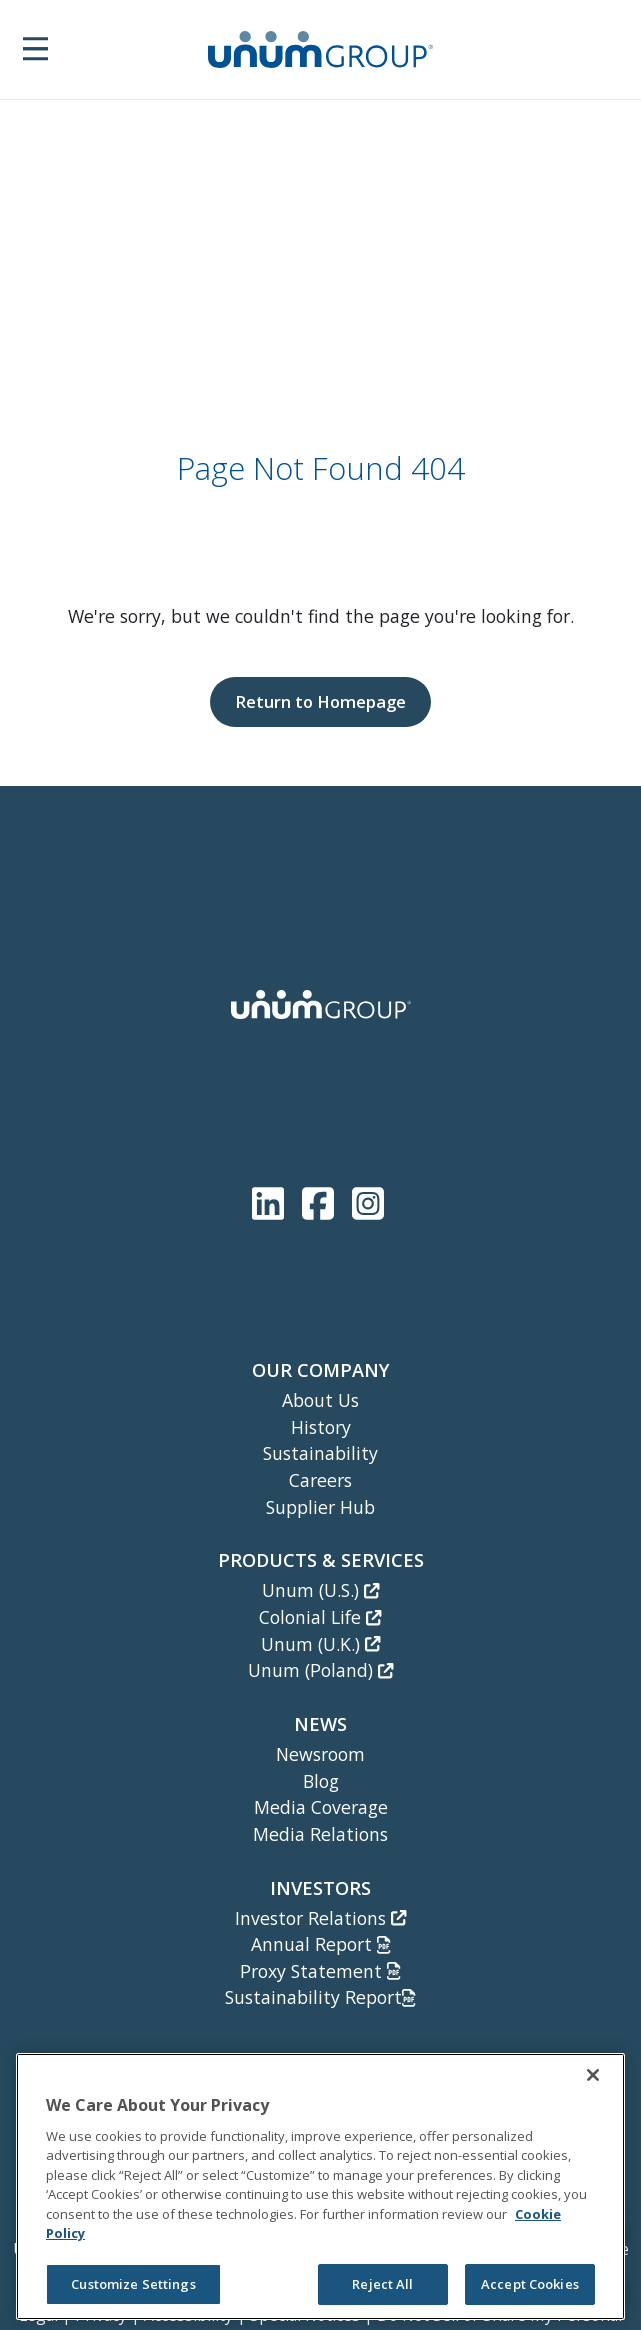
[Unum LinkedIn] (272, 1199)
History (321, 1427)
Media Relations (320, 1834)
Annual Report (320, 1944)
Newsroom (320, 1754)
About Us (320, 1400)
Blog (321, 1781)
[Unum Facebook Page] (322, 1199)
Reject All (382, 2284)
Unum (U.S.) (320, 1590)
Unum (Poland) (320, 1670)
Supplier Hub (320, 1507)
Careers (320, 1480)
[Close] (593, 2075)
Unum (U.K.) (320, 1644)
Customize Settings (133, 2284)
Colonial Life (320, 1617)
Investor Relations (320, 1918)
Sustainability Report (320, 1997)
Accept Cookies (530, 2284)
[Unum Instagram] (368, 1199)
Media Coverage (321, 1807)
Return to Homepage (320, 701)
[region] (320, 2186)
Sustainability (320, 1453)
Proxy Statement (320, 1971)
